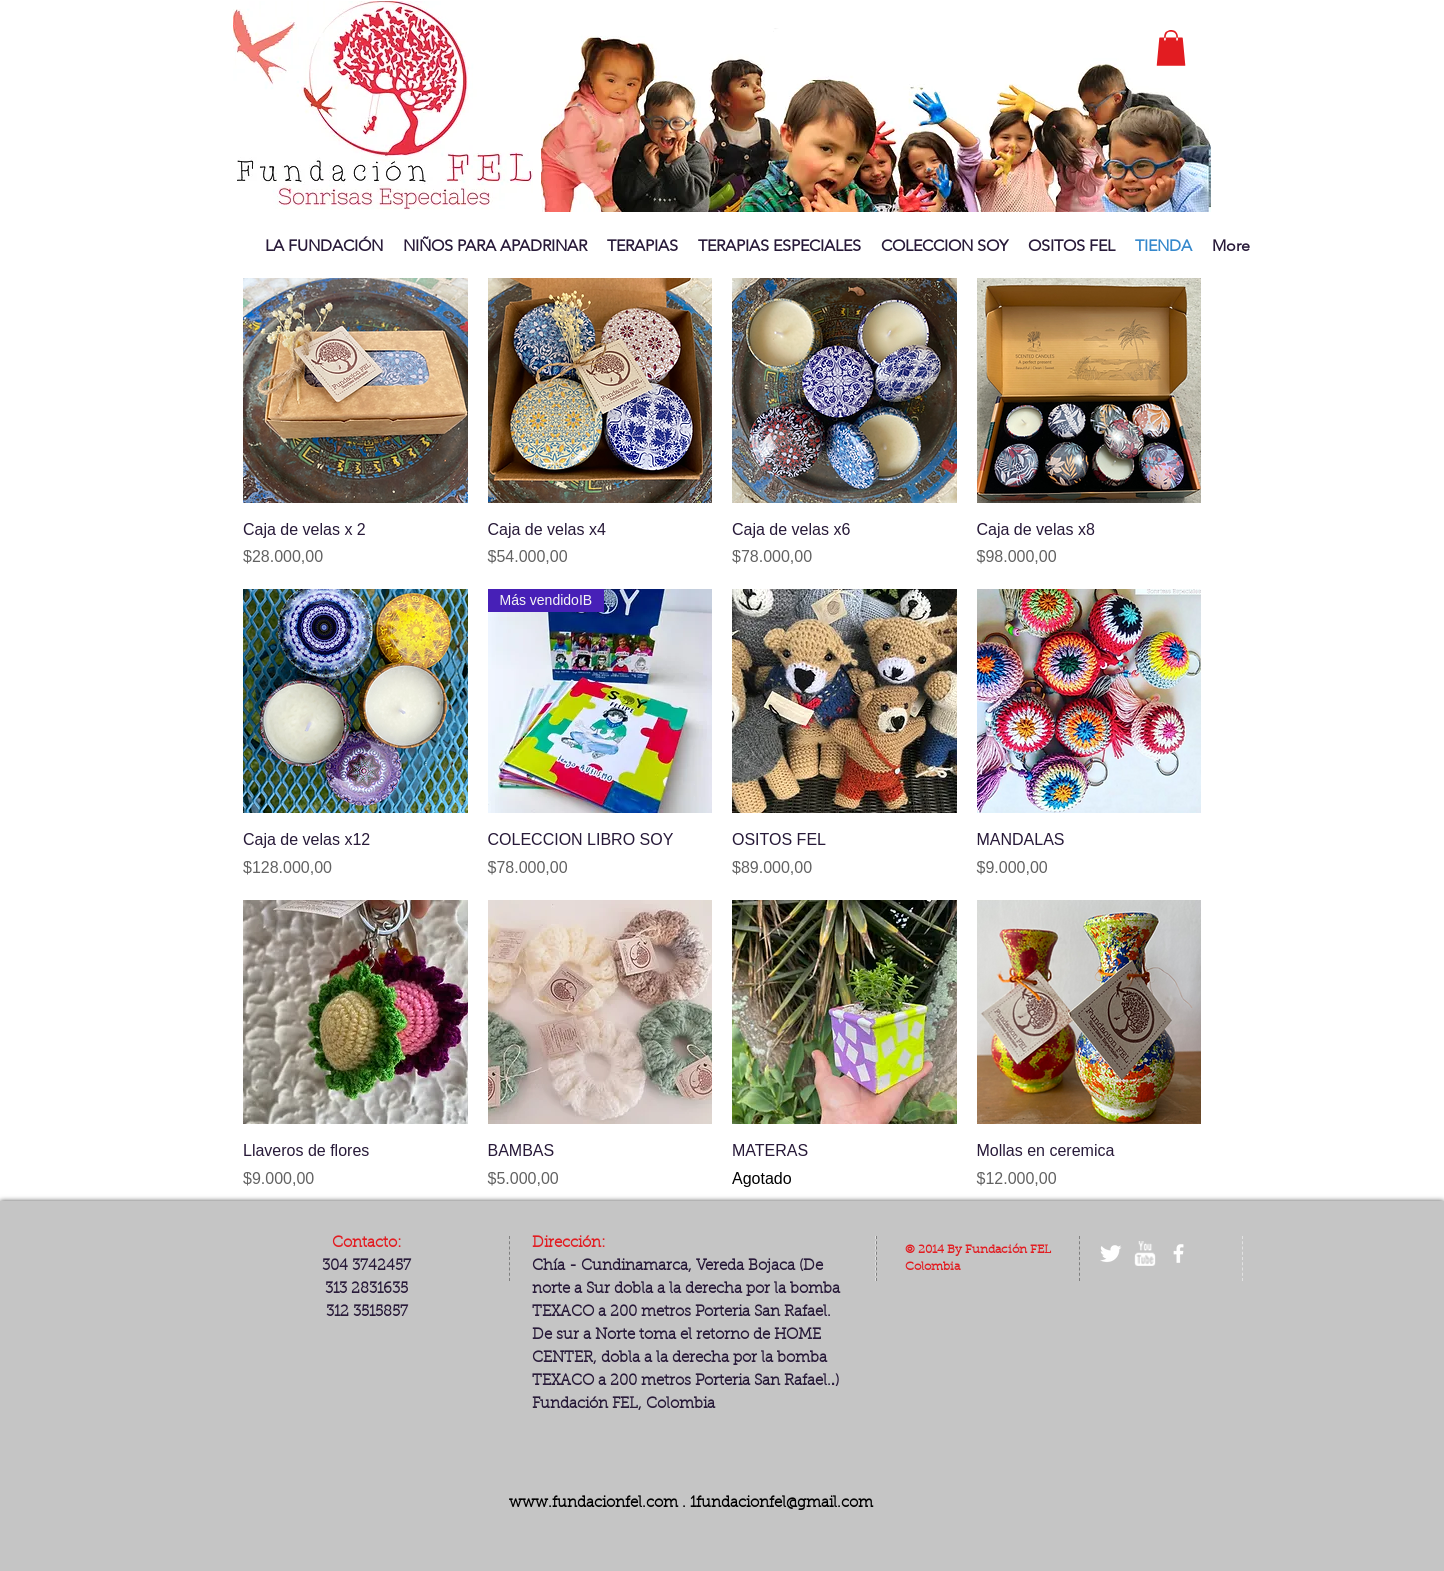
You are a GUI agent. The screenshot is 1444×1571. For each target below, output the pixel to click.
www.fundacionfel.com (593, 1503)
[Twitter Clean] (1110, 1253)
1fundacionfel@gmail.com (781, 1503)
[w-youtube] (1144, 1253)
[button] (1171, 48)
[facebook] (1178, 1253)
